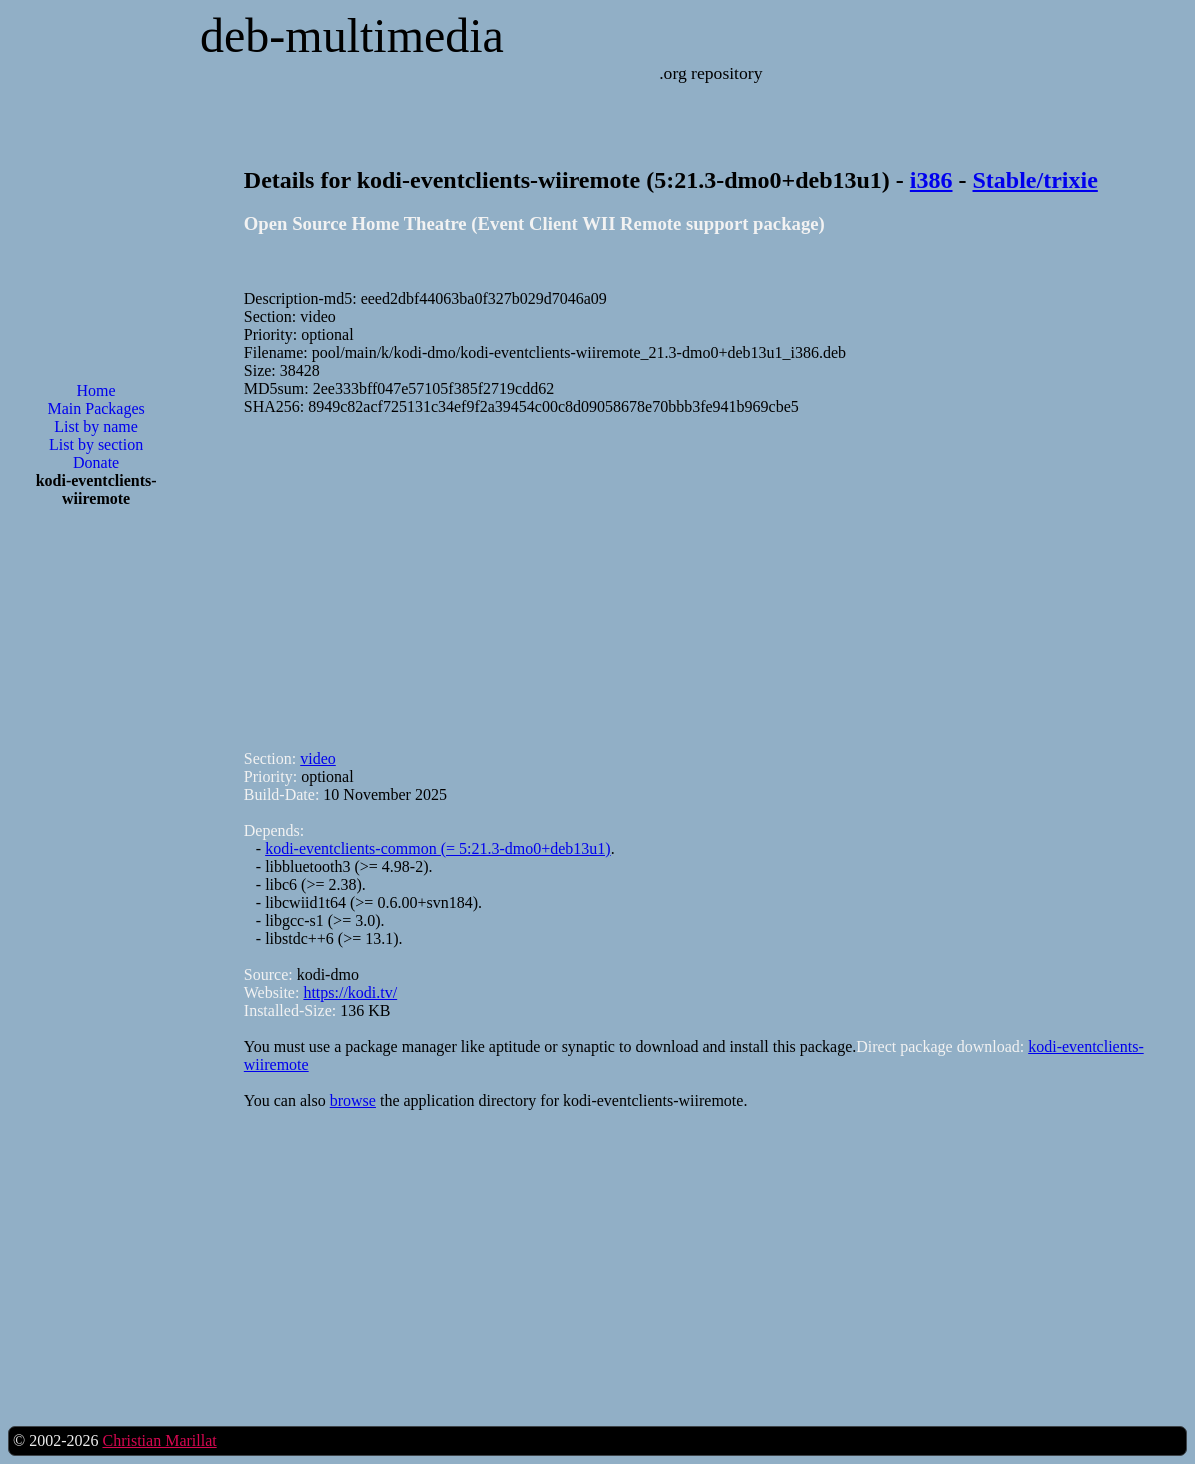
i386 (931, 180)
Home (96, 390)
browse (353, 1100)
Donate (96, 462)
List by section (96, 444)
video (318, 758)
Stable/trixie (1035, 180)
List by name (96, 426)
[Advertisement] (96, 844)
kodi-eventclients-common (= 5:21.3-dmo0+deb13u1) (438, 848)
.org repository (710, 73)
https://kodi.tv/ (350, 992)
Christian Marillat (159, 1440)
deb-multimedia (352, 35)
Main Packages (95, 408)
